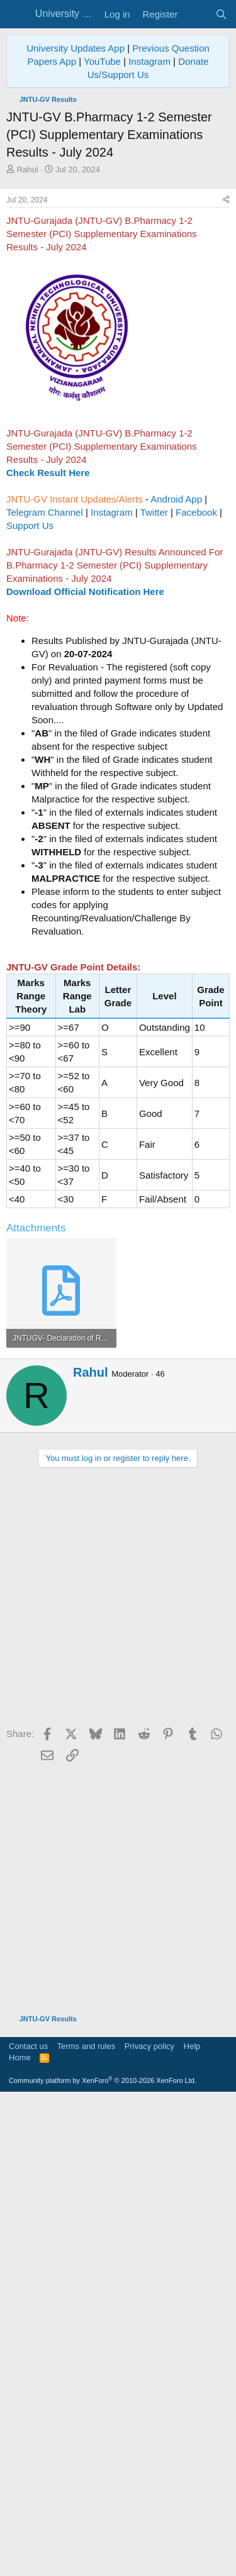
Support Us (29, 761)
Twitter (154, 748)
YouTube (102, 61)
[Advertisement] (118, 300)
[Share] (226, 436)
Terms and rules (86, 2524)
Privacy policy (149, 2524)
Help (192, 2524)
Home (20, 2535)
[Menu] (17, 14)
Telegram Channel (44, 748)
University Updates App (75, 48)
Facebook (196, 748)
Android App (176, 735)
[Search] (221, 14)
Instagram (149, 61)
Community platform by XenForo (102, 2558)
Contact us (28, 2524)
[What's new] (196, 14)
